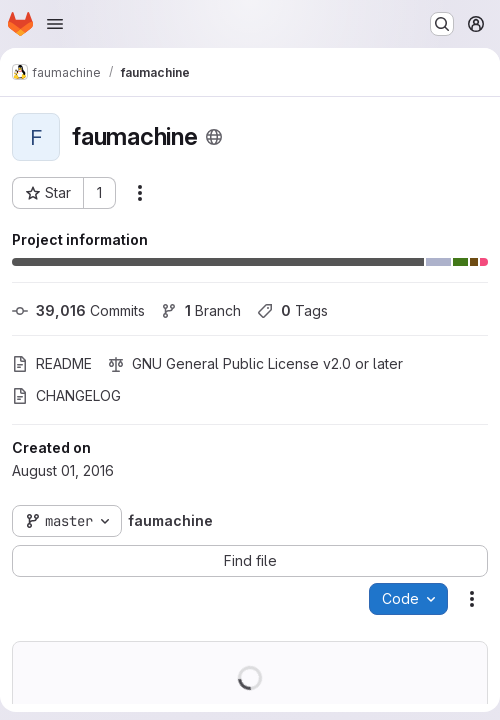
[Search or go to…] (442, 24)
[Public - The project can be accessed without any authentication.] (214, 137)
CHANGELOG (66, 395)
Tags (292, 310)
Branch (201, 310)
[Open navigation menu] (55, 24)
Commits (78, 310)
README (52, 363)
